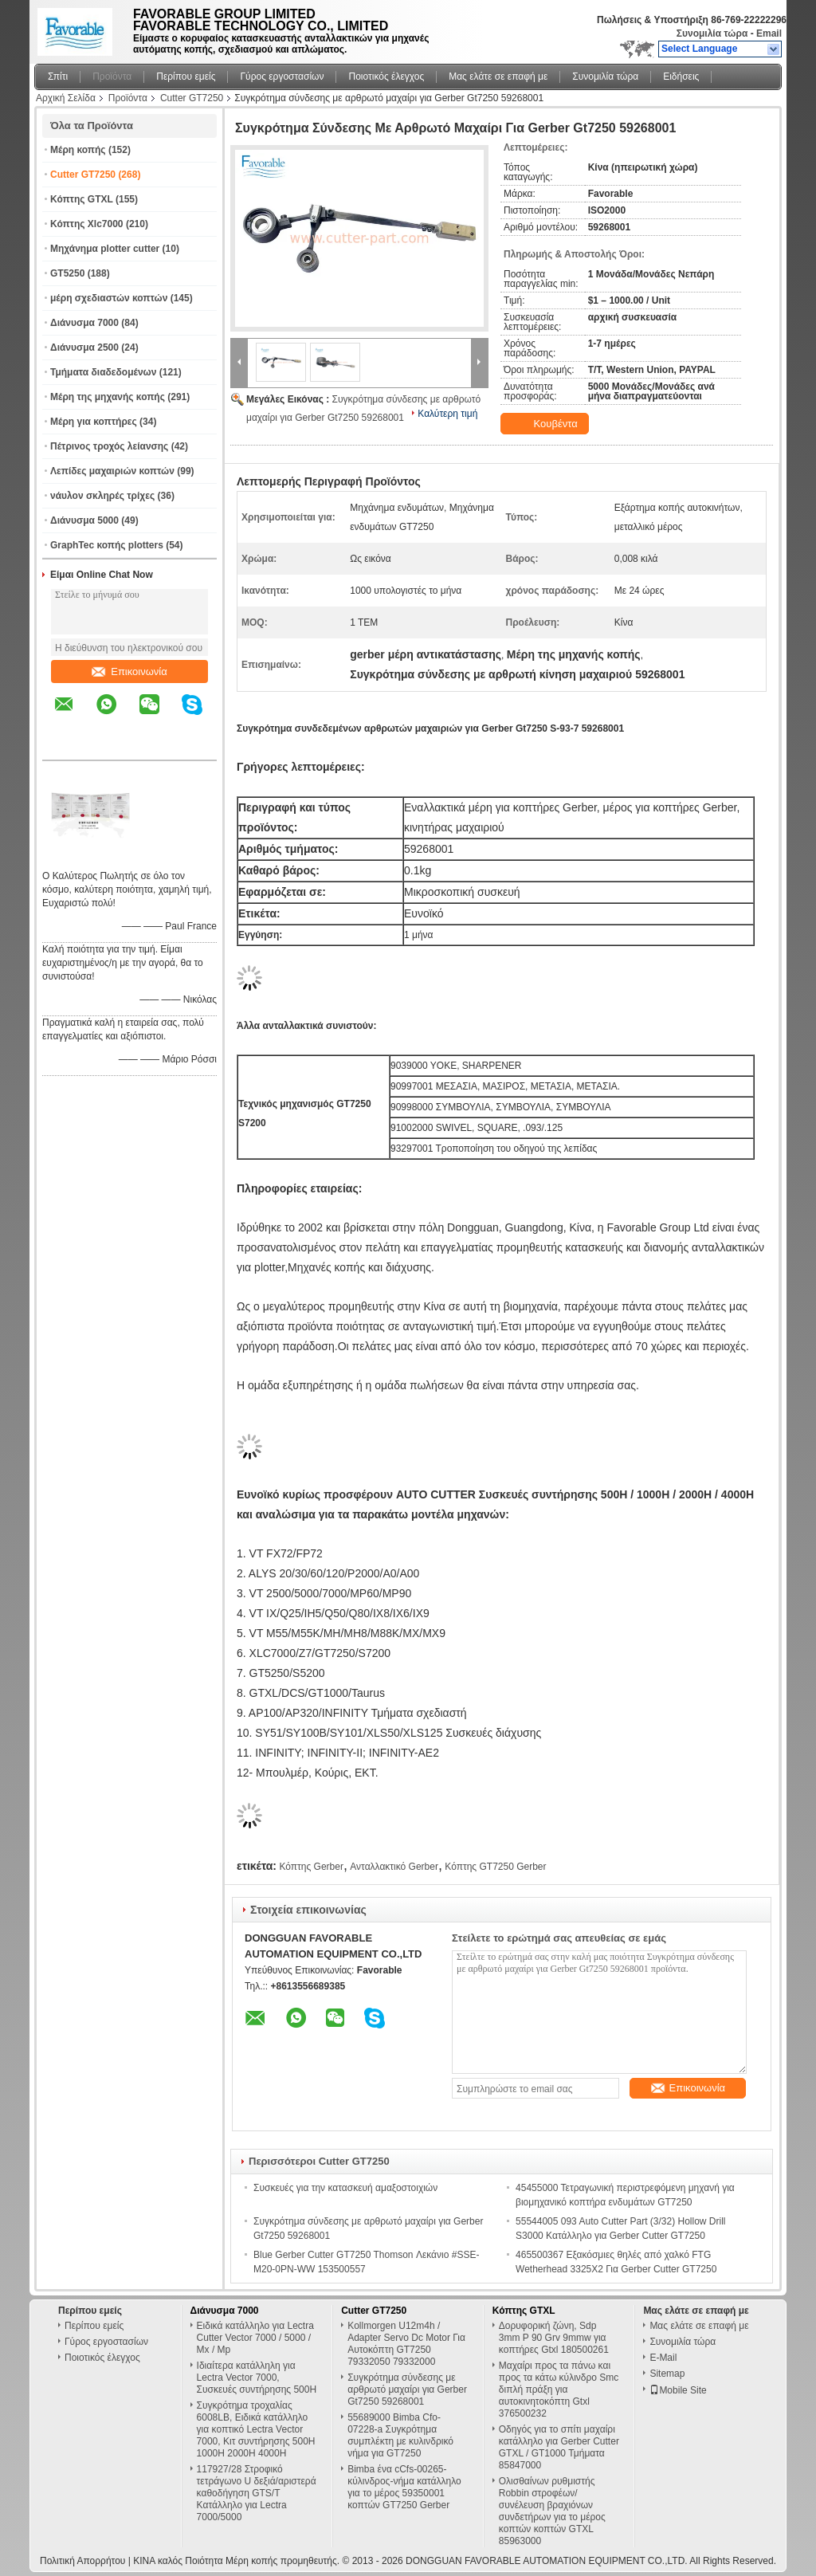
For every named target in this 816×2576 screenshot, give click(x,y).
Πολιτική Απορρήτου (82, 2560)
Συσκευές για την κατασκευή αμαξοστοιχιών (345, 2187)
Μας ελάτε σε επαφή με (498, 76)
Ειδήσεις (681, 76)
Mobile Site (677, 2390)
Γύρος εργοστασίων (282, 76)
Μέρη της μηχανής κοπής (107, 396)
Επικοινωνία (129, 671)
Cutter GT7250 (191, 98)
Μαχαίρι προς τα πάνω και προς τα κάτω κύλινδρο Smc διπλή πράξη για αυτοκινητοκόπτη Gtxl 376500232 (559, 2389)
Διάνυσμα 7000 (84, 322)
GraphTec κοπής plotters (106, 545)
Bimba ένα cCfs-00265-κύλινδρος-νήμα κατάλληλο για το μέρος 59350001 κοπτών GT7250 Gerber (404, 2487)
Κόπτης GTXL (81, 199)
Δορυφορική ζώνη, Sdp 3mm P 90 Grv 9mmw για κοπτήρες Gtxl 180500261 (554, 2337)
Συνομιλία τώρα (712, 33)
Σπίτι (58, 76)
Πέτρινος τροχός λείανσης (109, 446)
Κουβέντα (546, 424)
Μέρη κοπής (78, 149)
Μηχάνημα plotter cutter (104, 248)
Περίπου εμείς (185, 76)
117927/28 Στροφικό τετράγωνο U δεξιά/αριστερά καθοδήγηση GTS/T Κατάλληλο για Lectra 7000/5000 (256, 2493)
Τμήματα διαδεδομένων (103, 372)
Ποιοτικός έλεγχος (386, 76)
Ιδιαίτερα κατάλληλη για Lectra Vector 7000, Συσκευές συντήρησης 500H (257, 2377)
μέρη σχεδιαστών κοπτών (108, 298)
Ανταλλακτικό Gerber (394, 1866)
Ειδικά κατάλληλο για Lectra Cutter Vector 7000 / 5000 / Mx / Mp (255, 2337)
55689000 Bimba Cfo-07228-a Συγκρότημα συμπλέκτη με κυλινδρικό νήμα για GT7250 (400, 2435)
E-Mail (663, 2357)
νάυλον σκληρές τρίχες (102, 495)
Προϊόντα (111, 76)
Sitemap (667, 2373)
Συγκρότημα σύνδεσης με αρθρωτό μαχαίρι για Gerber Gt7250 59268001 (407, 2389)
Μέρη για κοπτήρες (93, 421)
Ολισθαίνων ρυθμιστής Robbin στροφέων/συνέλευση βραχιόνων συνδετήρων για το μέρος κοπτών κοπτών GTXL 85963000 (552, 2511)
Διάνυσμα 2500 (84, 347)
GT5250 (67, 273)
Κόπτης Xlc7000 (87, 224)
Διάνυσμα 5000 (84, 520)
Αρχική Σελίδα (66, 98)
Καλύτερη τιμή (447, 413)
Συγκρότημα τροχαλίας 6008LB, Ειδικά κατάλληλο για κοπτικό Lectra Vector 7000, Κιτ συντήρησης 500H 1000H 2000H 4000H (256, 2429)
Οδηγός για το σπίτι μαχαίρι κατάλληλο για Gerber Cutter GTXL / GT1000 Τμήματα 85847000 (559, 2447)
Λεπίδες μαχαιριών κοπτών (112, 471)
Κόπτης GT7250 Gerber (495, 1866)
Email (769, 33)
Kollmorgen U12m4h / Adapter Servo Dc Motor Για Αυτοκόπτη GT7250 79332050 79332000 (406, 2343)
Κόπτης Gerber (311, 1866)
